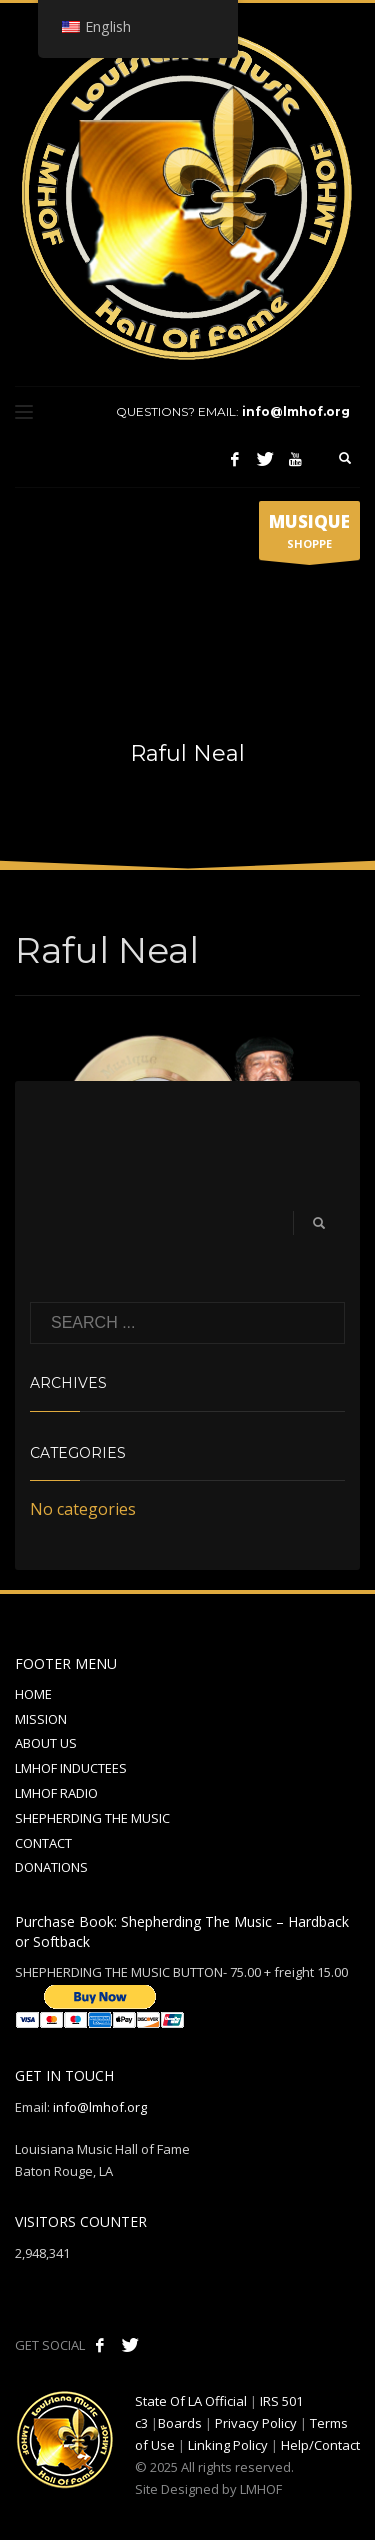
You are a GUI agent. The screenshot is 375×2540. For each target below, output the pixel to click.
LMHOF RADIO (56, 1793)
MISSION (41, 1719)
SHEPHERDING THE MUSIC (92, 1818)
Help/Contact (320, 2445)
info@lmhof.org (296, 411)
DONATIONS (51, 1867)
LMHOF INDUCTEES (71, 1768)
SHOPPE (309, 535)
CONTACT (43, 1843)
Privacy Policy (256, 2423)
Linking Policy (228, 2445)
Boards (180, 2423)
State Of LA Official (191, 2401)
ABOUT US (46, 1743)
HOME (33, 1694)
